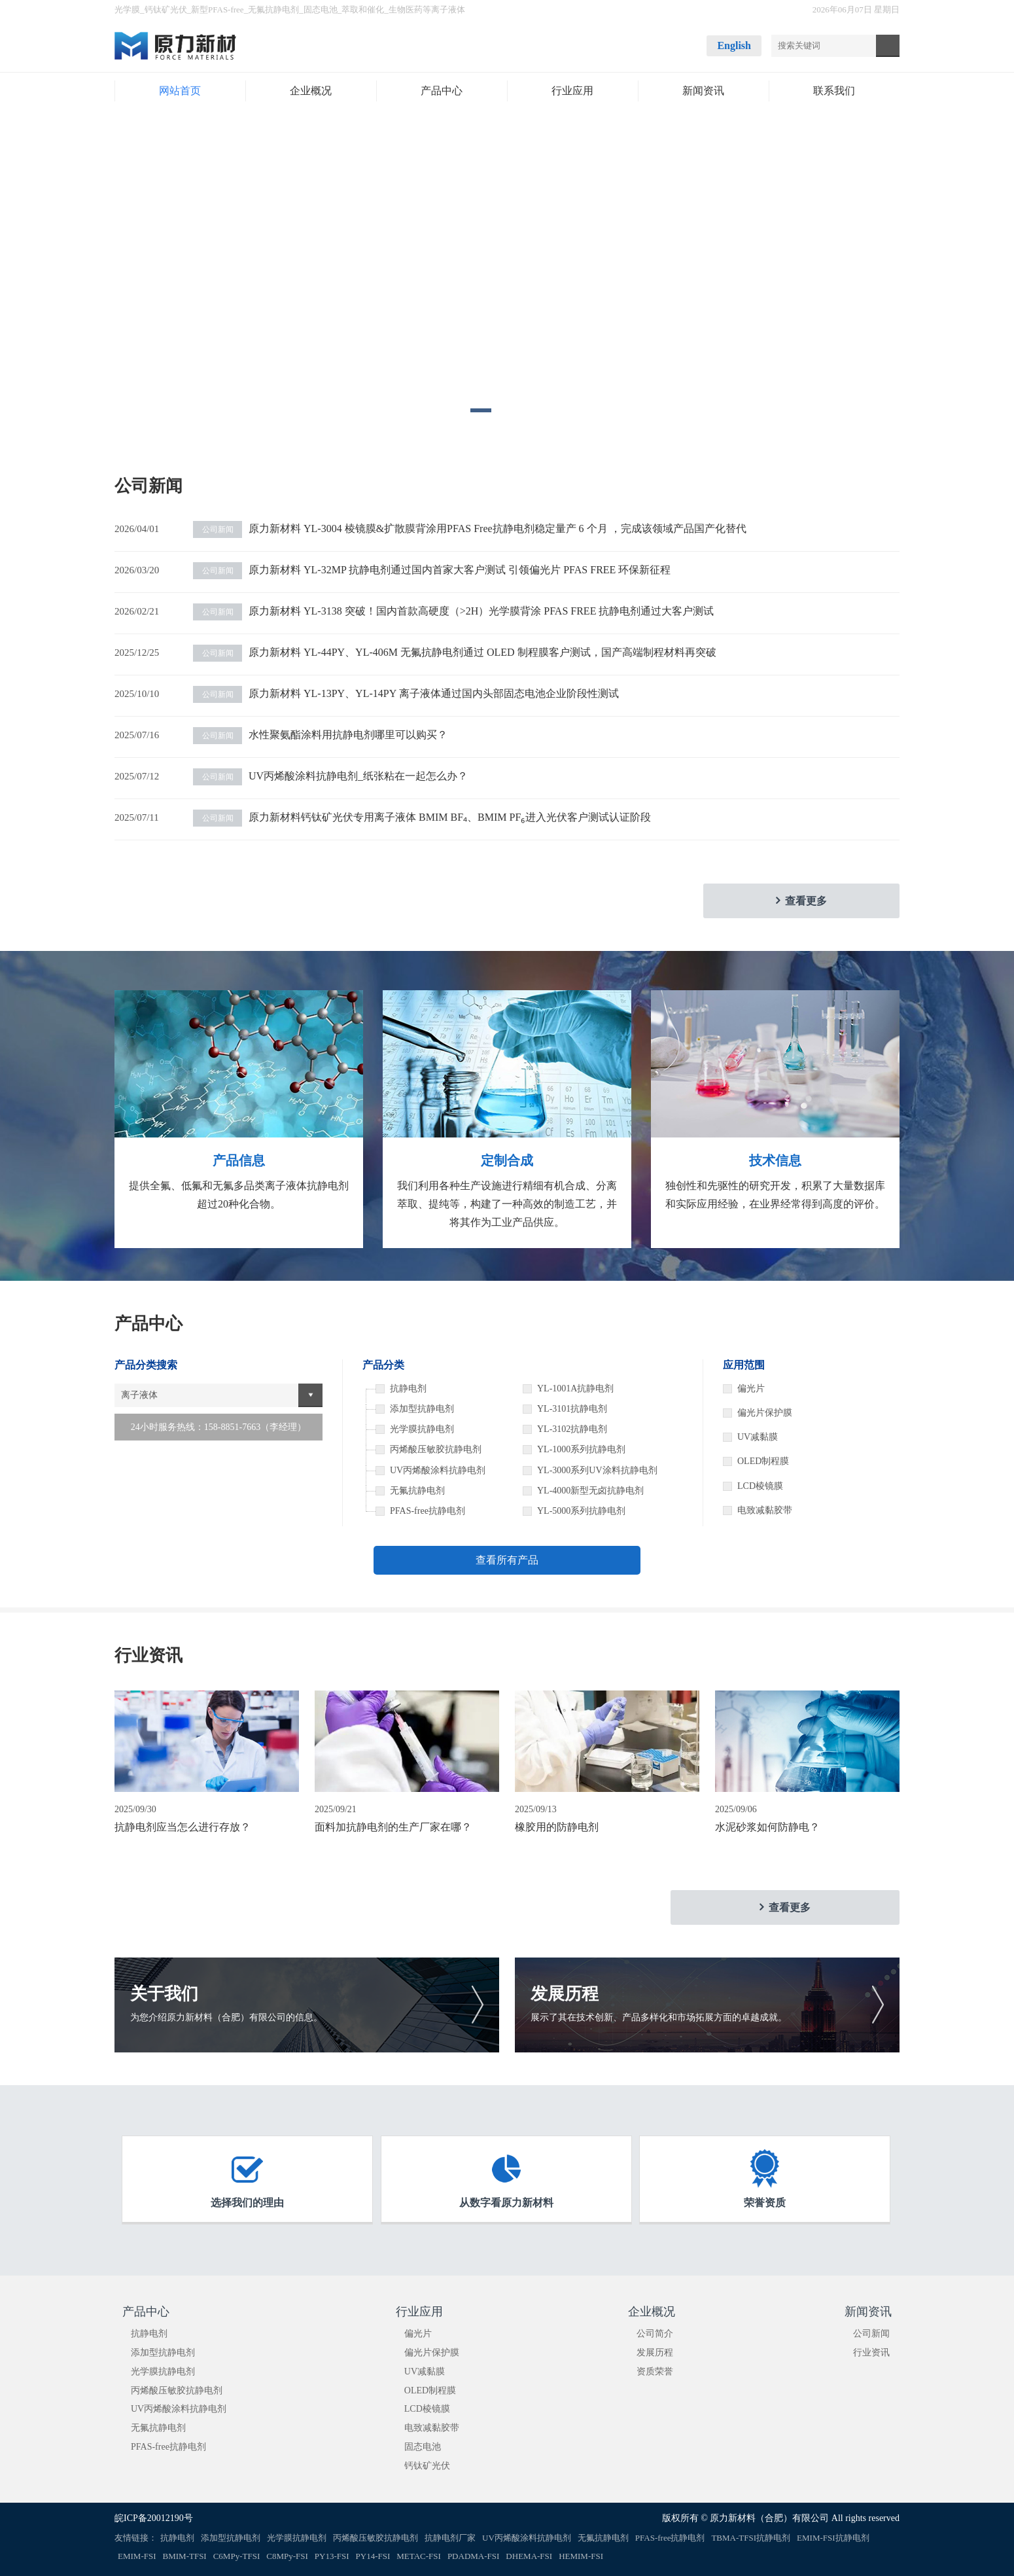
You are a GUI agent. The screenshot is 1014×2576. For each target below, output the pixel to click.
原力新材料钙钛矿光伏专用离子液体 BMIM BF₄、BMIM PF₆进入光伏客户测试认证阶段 (422, 817)
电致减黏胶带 (764, 1510)
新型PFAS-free (217, 9)
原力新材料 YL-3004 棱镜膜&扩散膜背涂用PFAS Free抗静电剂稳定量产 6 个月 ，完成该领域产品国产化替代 (469, 528)
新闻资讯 (868, 2311)
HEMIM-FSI (581, 2556)
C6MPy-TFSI (236, 2556)
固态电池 (321, 9)
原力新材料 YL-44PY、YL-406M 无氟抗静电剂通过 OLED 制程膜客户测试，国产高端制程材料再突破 (454, 652)
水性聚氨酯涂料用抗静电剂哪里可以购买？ (320, 734)
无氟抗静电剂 (273, 9)
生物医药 (406, 9)
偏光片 (751, 1388)
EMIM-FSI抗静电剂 (833, 2538)
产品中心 (145, 2311)
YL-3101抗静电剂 (572, 1409)
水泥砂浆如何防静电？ (767, 1827)
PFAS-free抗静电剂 (168, 2447)
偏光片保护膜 (764, 1413)
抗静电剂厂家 (450, 2538)
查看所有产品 (507, 1559)
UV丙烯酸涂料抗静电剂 (178, 2409)
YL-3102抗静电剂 (572, 1429)
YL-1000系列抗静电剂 (581, 1449)
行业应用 (419, 2311)
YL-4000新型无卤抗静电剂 (590, 1490)
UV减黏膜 (757, 1437)
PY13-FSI (332, 2556)
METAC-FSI (418, 2556)
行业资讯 (871, 2352)
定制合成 (507, 1160)
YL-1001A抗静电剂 (575, 1388)
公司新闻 (871, 2333)
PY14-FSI (373, 2556)
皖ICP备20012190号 (153, 2518)
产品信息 (239, 1160)
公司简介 (655, 2333)
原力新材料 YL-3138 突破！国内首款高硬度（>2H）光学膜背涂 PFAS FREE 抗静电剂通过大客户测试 (453, 611)
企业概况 (651, 2311)
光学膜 (127, 9)
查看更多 (806, 900)
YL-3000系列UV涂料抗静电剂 (597, 1470)
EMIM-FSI (137, 2556)
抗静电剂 (149, 2333)
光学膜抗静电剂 (163, 2371)
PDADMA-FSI (473, 2556)
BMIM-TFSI (185, 2556)
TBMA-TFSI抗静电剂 (750, 2538)
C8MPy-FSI (287, 2556)
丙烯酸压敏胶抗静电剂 (176, 2390)
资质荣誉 (655, 2371)
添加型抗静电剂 (163, 2352)
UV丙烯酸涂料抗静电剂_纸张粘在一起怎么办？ (330, 775)
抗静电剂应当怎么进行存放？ (182, 1827)
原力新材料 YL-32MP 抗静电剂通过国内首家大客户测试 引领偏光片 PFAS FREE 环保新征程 (432, 569)
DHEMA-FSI (529, 2556)
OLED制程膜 (763, 1461)
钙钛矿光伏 (166, 9)
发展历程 (655, 2352)
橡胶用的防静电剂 (557, 1827)
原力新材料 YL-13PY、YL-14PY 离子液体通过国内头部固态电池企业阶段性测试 (406, 693)
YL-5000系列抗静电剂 (581, 1511)
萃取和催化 (362, 9)
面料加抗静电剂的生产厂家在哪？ (393, 1827)
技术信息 (775, 1160)
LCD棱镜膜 (760, 1486)
